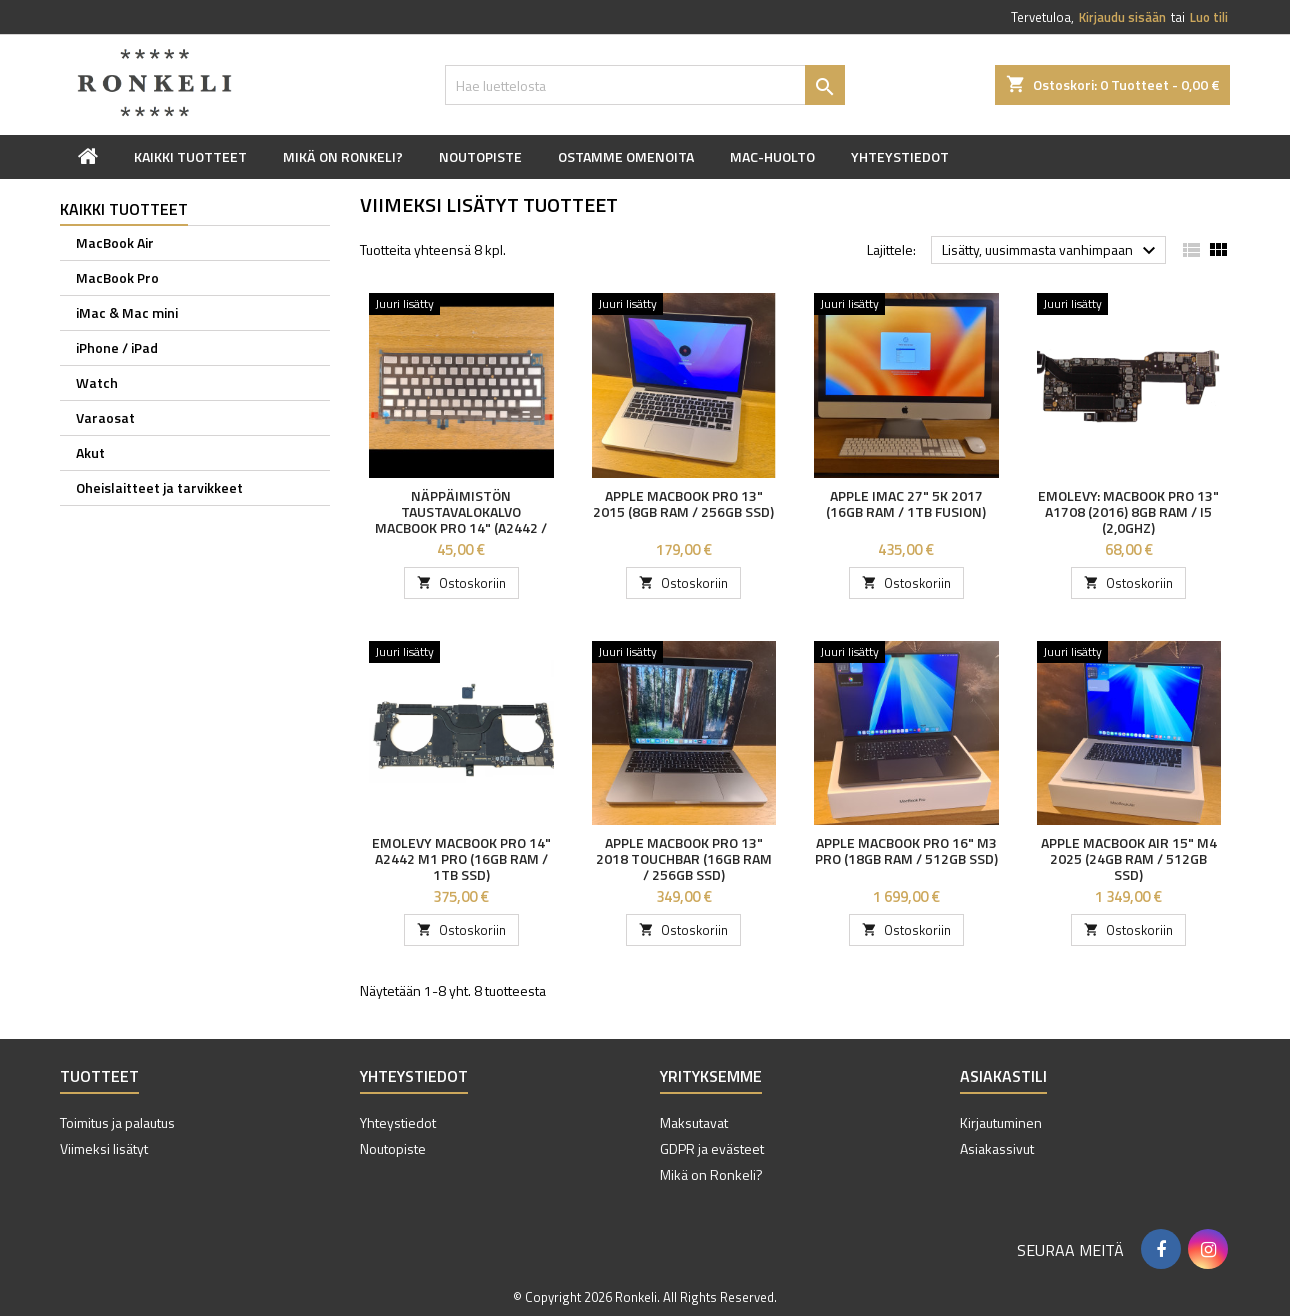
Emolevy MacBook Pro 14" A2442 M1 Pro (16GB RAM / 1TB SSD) (461, 858)
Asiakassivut (997, 1148)
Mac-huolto (772, 156)
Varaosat (105, 417)
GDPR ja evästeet (712, 1148)
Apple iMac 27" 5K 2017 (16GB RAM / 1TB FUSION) (906, 503)
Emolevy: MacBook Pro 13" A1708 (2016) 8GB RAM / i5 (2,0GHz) (1128, 511)
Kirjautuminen (1001, 1122)
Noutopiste (480, 156)
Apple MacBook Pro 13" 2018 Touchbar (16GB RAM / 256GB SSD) (684, 858)
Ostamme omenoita (626, 156)
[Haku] (645, 85)
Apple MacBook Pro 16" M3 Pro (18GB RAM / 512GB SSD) (906, 850)
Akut (90, 452)
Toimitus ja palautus (117, 1122)
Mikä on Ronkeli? (343, 156)
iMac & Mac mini (127, 312)
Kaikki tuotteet (190, 156)
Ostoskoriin (461, 583)
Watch (97, 382)
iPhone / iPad (117, 347)
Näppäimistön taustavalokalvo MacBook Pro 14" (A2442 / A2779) (461, 519)
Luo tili (1209, 17)
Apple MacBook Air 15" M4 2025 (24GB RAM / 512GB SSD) (1129, 858)
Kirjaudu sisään (1122, 17)
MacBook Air (115, 242)
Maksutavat (694, 1122)
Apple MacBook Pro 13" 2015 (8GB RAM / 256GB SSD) (683, 503)
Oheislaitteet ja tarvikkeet (159, 487)
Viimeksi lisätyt (104, 1148)
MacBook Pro (117, 277)
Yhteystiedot (900, 156)
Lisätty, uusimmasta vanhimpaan (1051, 251)
